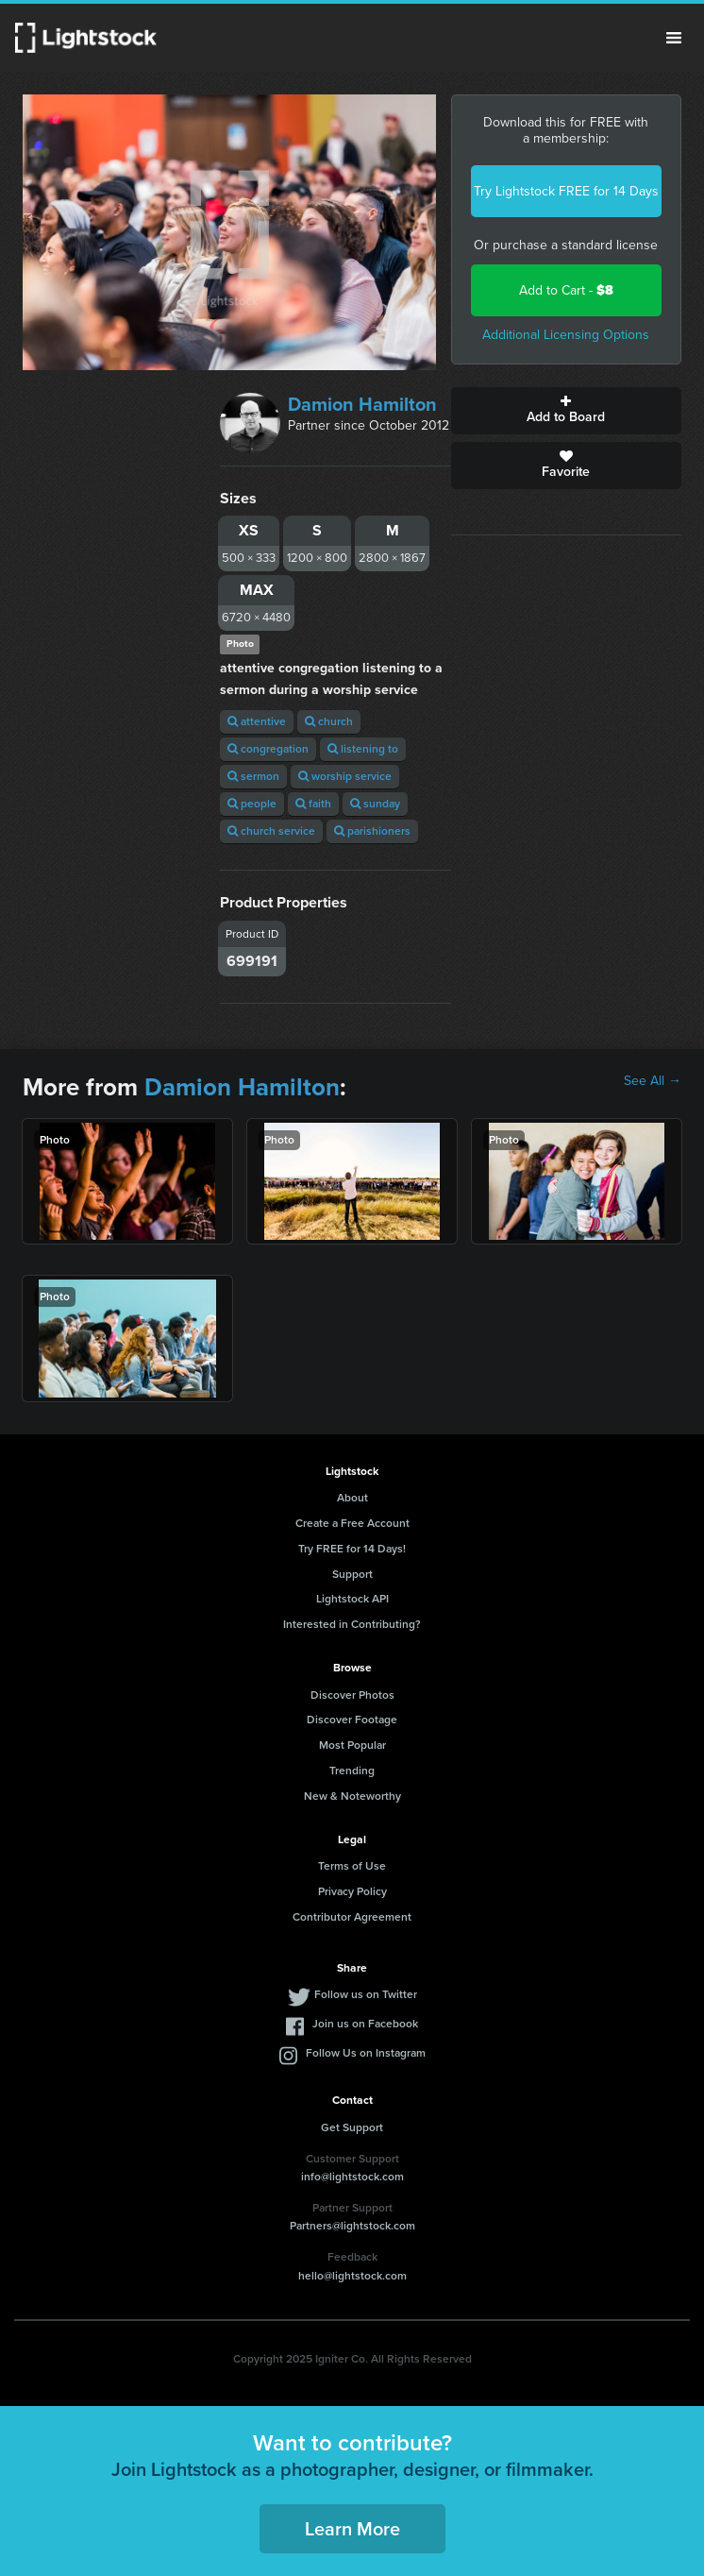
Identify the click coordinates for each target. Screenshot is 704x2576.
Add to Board (566, 411)
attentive (256, 721)
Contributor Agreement (352, 1916)
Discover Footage (352, 1719)
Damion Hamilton (362, 404)
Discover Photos (352, 1694)
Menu (674, 38)
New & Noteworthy (352, 1796)
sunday (375, 803)
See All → (652, 1081)
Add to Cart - (566, 290)
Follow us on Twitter (365, 1994)
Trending (352, 1770)
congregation (268, 748)
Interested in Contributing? (352, 1624)
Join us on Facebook (365, 2023)
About (352, 1497)
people (252, 803)
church (329, 721)
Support (352, 1574)
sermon (253, 776)
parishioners (372, 830)
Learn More (352, 2529)
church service (271, 830)
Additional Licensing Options (565, 335)
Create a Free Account (352, 1523)
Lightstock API (352, 1598)
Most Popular (352, 1745)
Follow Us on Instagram (366, 2052)
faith (313, 803)
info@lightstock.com (352, 2176)
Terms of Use (352, 1865)
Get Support (352, 2127)
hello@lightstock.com (352, 2275)
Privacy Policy (352, 1891)
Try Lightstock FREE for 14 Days (566, 191)
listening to (362, 748)
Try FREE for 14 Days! (352, 1548)
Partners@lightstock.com (352, 2225)
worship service (345, 776)
